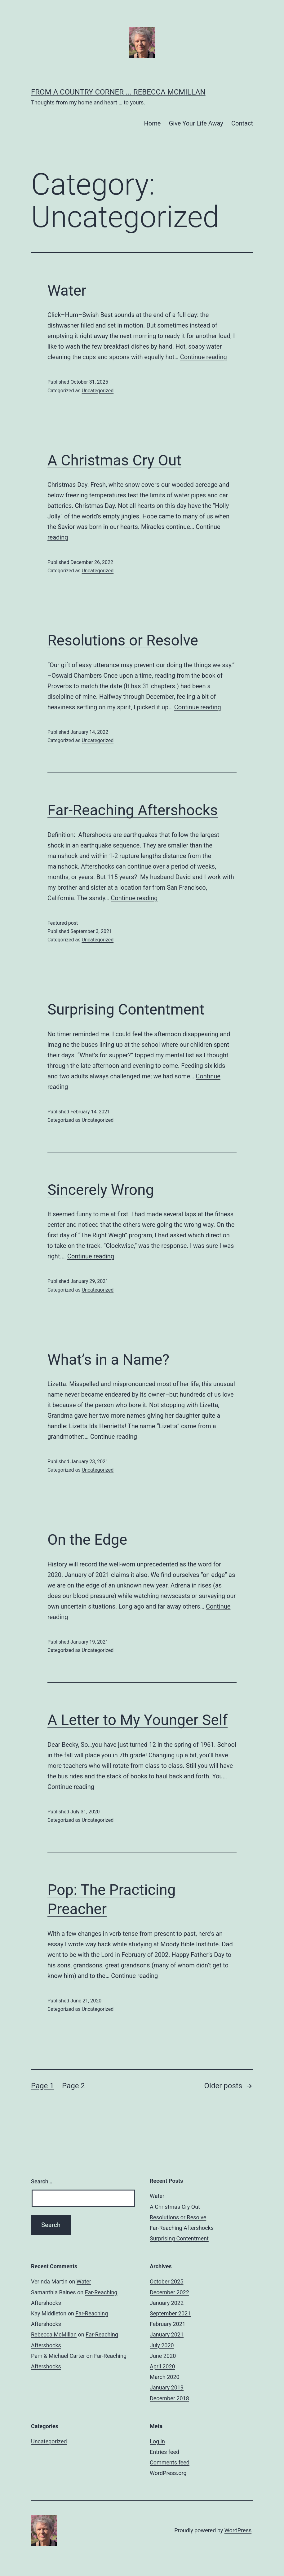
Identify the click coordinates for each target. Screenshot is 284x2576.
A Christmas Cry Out (114, 460)
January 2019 (167, 2387)
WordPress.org (168, 2473)
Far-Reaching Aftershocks (132, 810)
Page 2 (73, 2085)
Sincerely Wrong (100, 1190)
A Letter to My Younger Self (137, 1720)
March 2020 (165, 2377)
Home (152, 123)
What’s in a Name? (108, 1359)
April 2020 (162, 2366)
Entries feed (164, 2452)
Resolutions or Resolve (122, 640)
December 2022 (169, 2292)
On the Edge (87, 1539)
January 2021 (167, 2334)
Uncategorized (97, 391)
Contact (242, 123)
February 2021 (167, 2324)
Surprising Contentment (125, 1009)
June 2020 (163, 2356)
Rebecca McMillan (54, 2334)
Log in (157, 2441)
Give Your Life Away (196, 123)
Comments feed (169, 2462)
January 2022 (167, 2303)
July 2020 (162, 2345)
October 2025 (166, 2281)
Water (66, 290)
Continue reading (203, 357)
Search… (41, 2181)
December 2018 (169, 2398)
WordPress (237, 2530)
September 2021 (170, 2313)
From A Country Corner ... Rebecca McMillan (118, 92)
